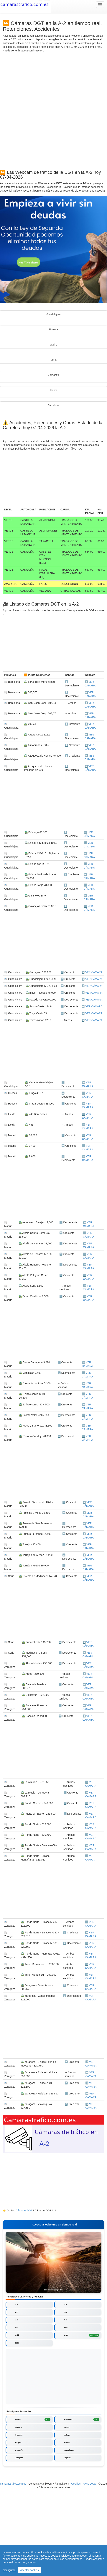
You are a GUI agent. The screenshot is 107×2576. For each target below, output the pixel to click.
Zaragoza (53, 374)
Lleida (53, 390)
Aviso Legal (89, 2483)
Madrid (53, 344)
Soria (53, 359)
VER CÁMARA (94, 972)
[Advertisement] (53, 109)
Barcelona (53, 405)
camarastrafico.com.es (13, 2483)
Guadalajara (53, 314)
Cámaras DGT (24, 2210)
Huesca (53, 329)
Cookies (76, 2483)
